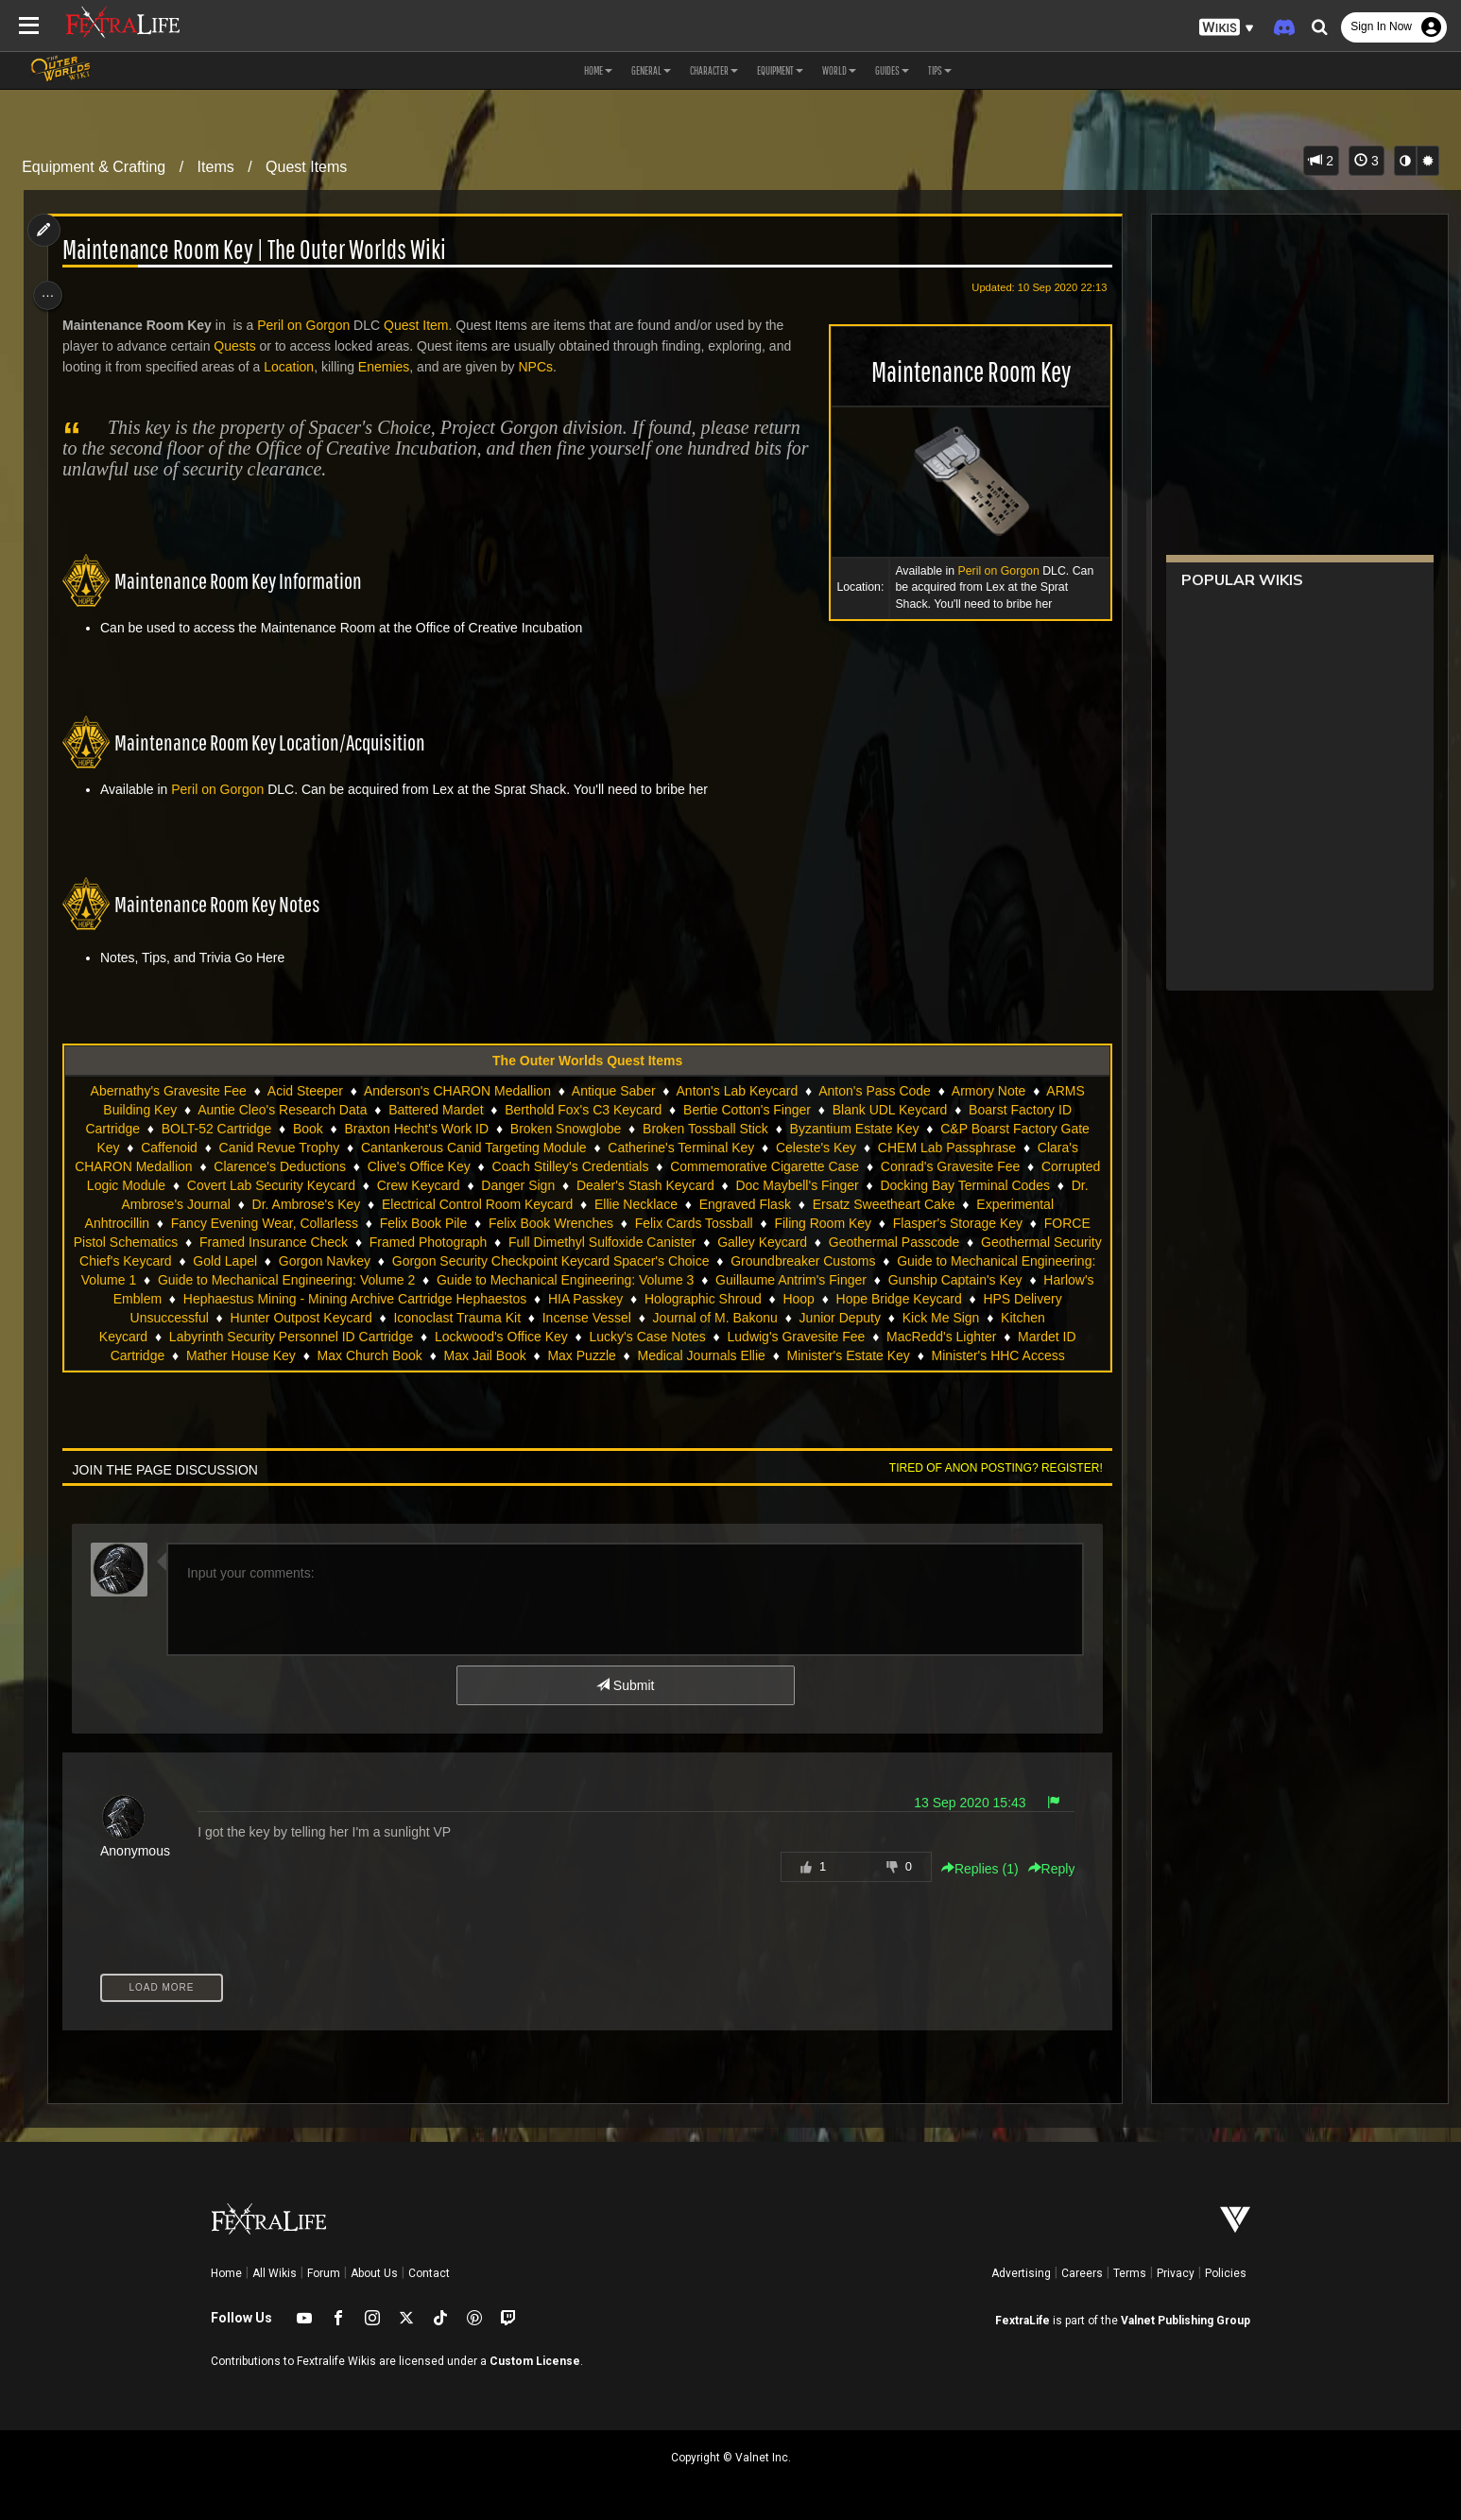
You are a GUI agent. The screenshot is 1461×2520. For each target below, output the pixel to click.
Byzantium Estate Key (853, 1128)
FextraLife (1022, 2320)
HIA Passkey (917, 1298)
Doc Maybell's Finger (915, 1185)
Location (296, 366)
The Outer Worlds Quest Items (586, 1060)
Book (307, 1128)
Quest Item (423, 325)
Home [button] (598, 70)
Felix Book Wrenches (688, 1223)
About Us (374, 2273)
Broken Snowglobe (565, 1128)
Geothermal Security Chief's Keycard (302, 1261)
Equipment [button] (780, 70)
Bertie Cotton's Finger (746, 1109)
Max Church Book (680, 1355)
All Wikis (274, 2273)
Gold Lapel (464, 1261)
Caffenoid (168, 1147)
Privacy (1176, 2273)
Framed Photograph (601, 1242)
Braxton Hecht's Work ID (415, 1128)
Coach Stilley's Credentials (622, 1166)
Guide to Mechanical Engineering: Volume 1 (303, 1279)
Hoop (193, 1317)
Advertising (1021, 2273)
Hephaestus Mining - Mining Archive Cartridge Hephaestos (686, 1298)
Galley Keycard (935, 1242)
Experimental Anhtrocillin (214, 1223)
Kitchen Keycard (405, 1336)
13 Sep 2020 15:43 (960, 1802)
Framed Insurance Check (446, 1242)
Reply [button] (1041, 1868)
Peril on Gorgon (988, 571)
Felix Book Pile (561, 1223)
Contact (429, 2273)
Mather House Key (553, 1355)
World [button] (839, 70)
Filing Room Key (960, 1223)
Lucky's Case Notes (953, 1336)
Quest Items (306, 167)
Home (226, 2273)
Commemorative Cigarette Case (816, 1166)
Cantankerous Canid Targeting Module (473, 1147)
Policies (1225, 2273)
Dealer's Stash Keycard (765, 1185)
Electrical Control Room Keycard (609, 1204)
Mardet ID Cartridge (418, 1355)
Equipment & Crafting (93, 167)
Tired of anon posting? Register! (985, 1468)
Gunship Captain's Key (302, 1298)
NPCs (543, 366)
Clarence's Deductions (332, 1166)
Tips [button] (940, 70)
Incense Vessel (916, 1317)
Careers (1082, 2273)
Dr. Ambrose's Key (438, 1204)
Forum (323, 2273)
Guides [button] (892, 70)
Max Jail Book (796, 1355)
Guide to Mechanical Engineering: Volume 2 (582, 1279)
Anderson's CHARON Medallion (456, 1090)
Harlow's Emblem (442, 1298)
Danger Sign (637, 1185)
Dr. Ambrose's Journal (298, 1204)
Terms (1129, 2273)
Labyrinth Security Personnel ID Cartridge (596, 1336)
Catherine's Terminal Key (680, 1147)
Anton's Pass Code (873, 1090)
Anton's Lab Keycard (736, 1090)
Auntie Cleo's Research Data (281, 1109)
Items (216, 167)
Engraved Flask (876, 1204)
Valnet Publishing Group (1185, 2320)
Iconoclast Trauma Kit (787, 1317)
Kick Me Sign (296, 1336)
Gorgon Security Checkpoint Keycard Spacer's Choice (789, 1261)
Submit (624, 1685)
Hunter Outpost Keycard (631, 1317)
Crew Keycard (537, 1185)
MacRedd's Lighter (283, 1355)
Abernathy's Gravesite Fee (167, 1090)
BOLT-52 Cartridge (215, 1128)
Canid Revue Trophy (277, 1147)
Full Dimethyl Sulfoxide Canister (774, 1242)
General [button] (651, 70)
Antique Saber (613, 1090)
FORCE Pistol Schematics (274, 1242)
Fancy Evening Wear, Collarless (401, 1223)
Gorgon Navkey (563, 1261)
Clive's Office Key (471, 1166)
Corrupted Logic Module (214, 1185)
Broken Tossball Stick (704, 1128)
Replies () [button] (969, 1868)
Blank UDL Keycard (889, 1109)
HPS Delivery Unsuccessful (458, 1317)
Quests (243, 346)
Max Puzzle (893, 1355)
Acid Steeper (304, 1090)
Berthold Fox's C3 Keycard (582, 1109)
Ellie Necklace (768, 1204)
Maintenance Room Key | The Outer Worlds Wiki (262, 250)
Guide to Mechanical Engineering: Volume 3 (861, 1279)
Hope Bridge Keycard (293, 1317)
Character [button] (714, 70)
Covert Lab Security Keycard (390, 1185)
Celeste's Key (815, 1147)
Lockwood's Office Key (806, 1336)
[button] (1226, 27)
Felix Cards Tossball (831, 1223)
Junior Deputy (195, 1336)
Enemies (391, 366)
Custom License (535, 2361)
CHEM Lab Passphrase (946, 1147)
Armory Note (988, 1090)
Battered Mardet (434, 1109)
